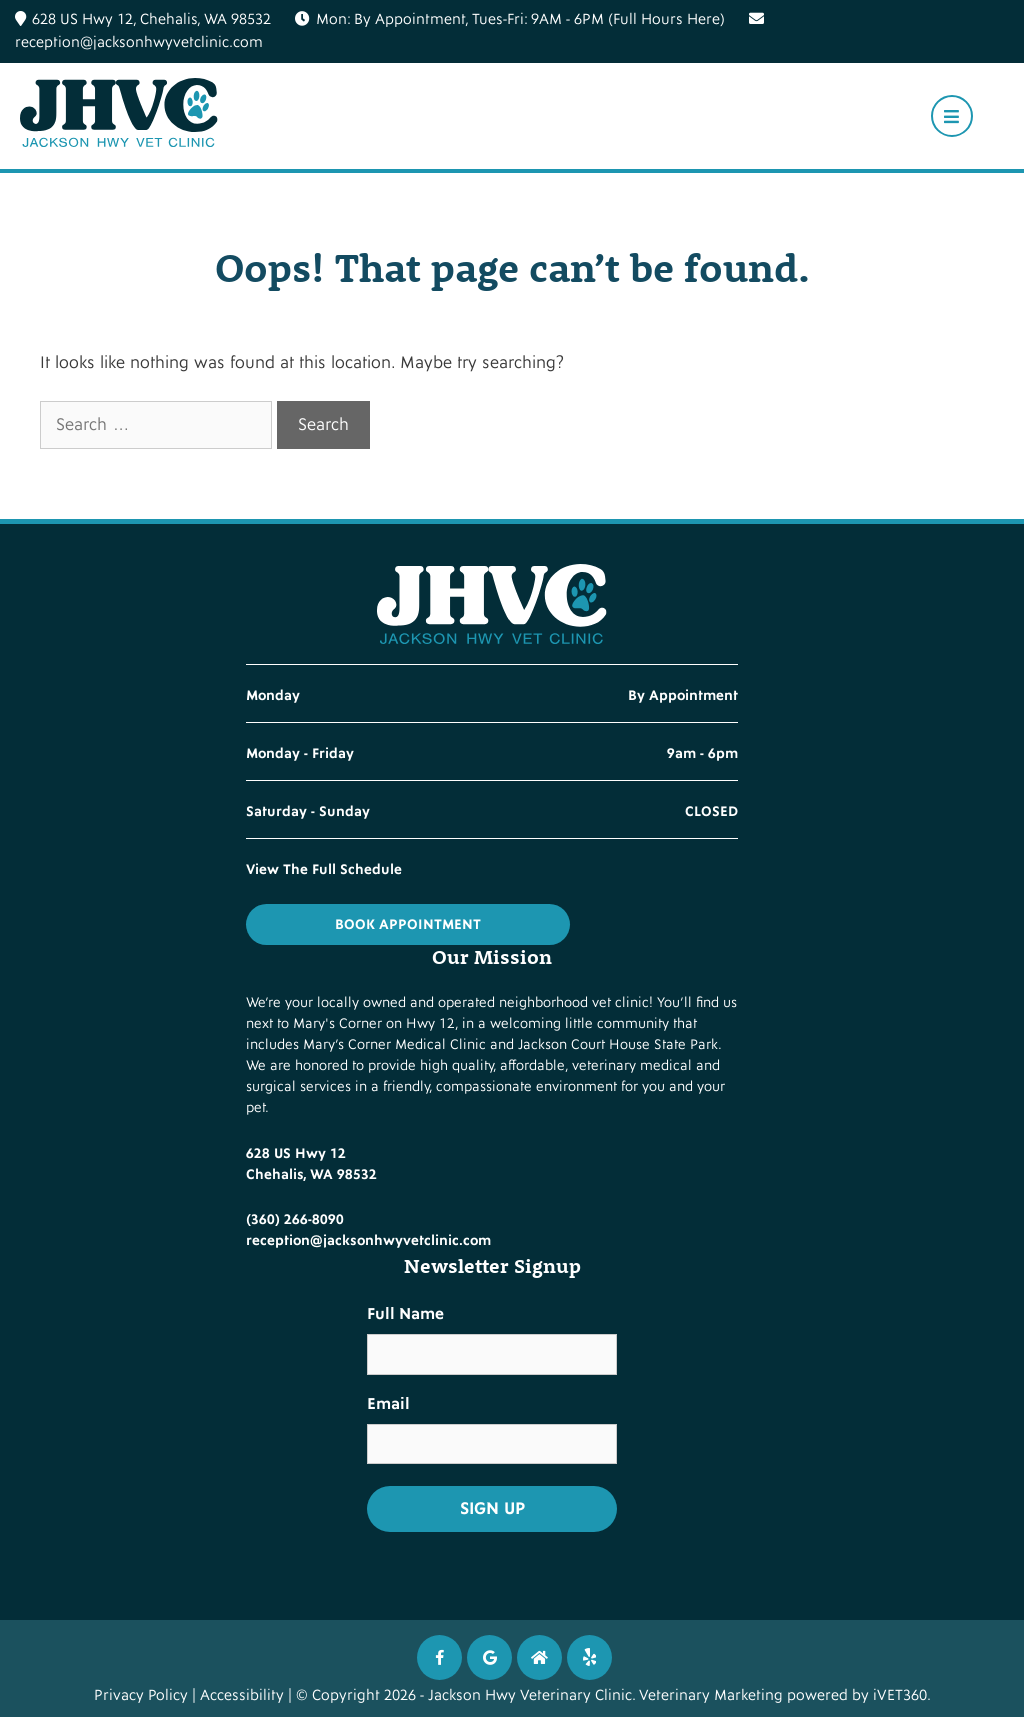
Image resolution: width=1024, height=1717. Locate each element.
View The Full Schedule (324, 869)
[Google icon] (489, 1657)
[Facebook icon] (439, 1657)
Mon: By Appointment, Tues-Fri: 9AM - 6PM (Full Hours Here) (520, 19)
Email (388, 1404)
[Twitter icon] (589, 1657)
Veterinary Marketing (711, 1695)
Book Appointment (408, 924)
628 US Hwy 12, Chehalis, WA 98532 (143, 19)
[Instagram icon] (539, 1657)
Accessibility (242, 1695)
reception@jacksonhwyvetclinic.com (368, 1240)
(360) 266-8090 (295, 1219)
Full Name (405, 1314)
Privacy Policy (141, 1695)
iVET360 (900, 1695)
